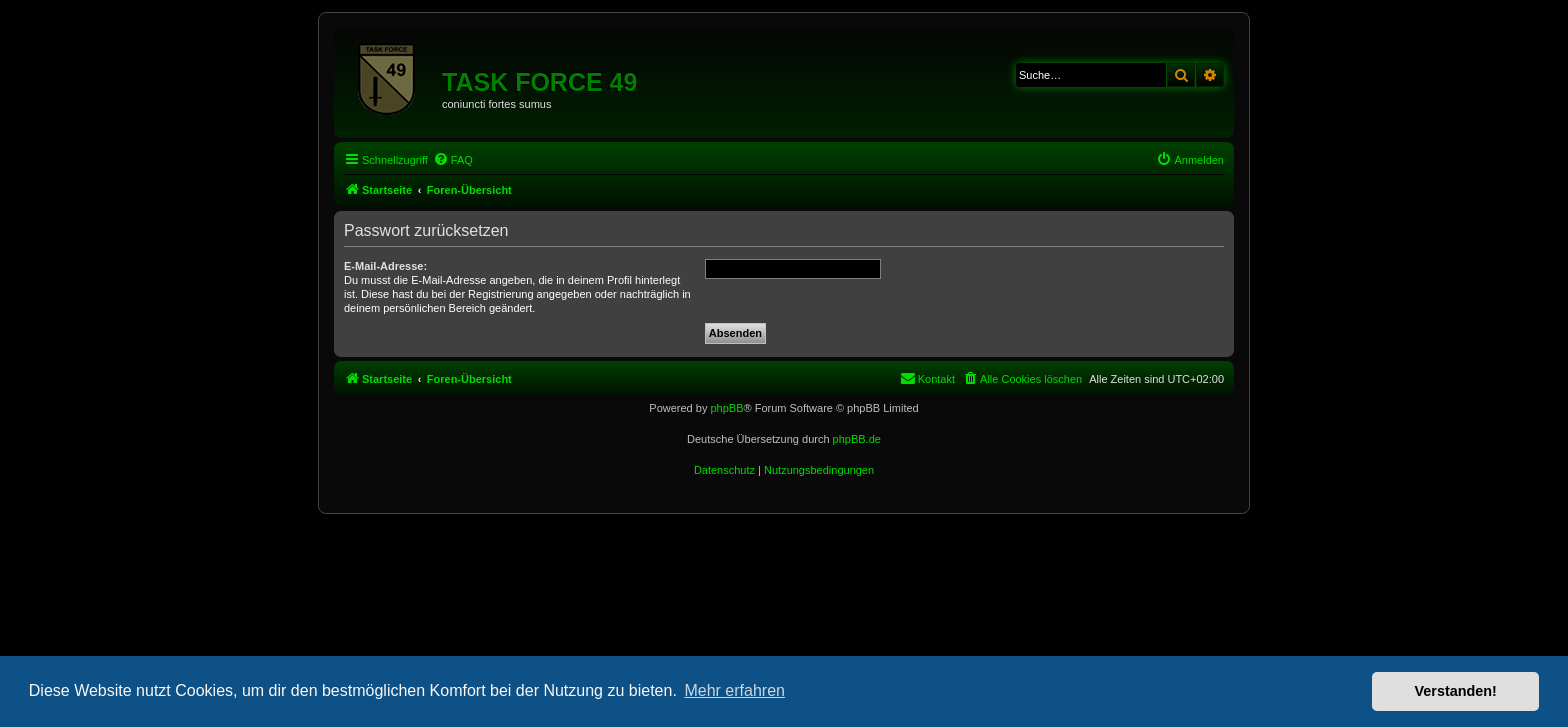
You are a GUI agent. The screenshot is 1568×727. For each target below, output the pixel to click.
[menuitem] (453, 160)
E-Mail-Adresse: (385, 266)
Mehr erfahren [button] (734, 690)
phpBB (726, 408)
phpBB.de (857, 439)
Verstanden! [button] (1456, 691)
